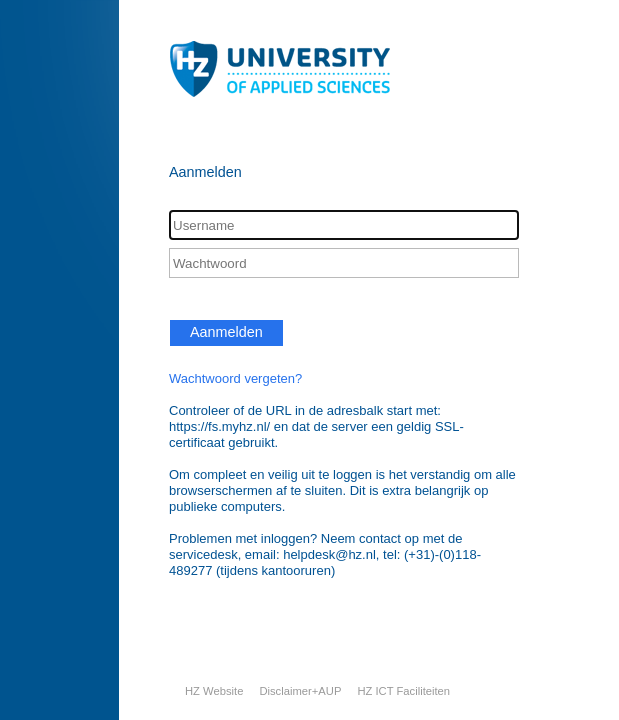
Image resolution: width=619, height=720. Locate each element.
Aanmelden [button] (226, 332)
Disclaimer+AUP (300, 691)
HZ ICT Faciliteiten (403, 691)
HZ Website (214, 691)
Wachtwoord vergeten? (235, 378)
